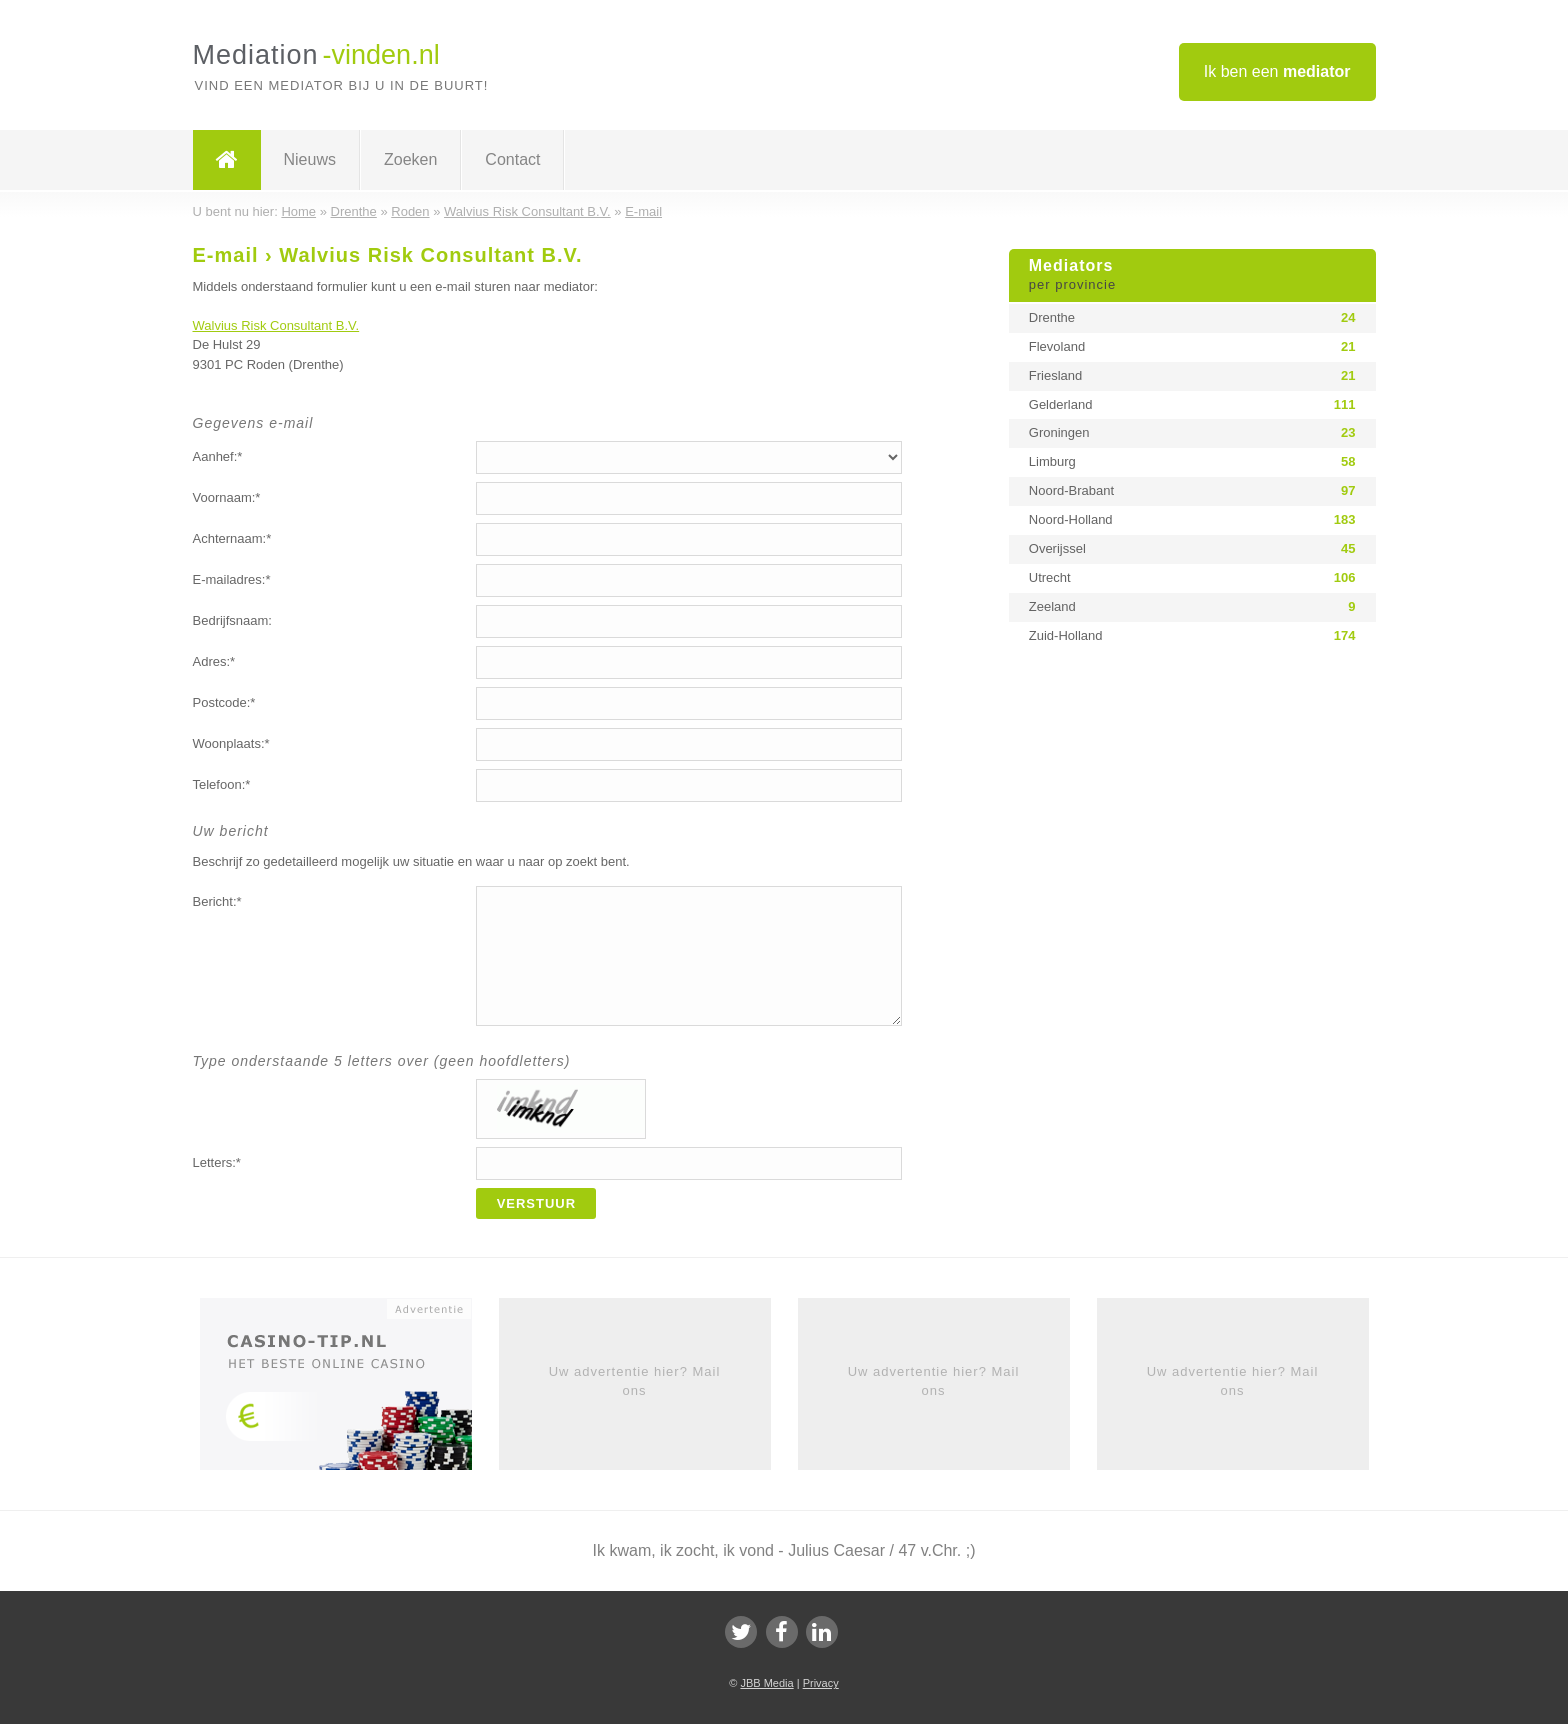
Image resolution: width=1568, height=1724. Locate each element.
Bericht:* (217, 901)
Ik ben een (1277, 71)
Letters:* (217, 1162)
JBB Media (766, 1683)
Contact (512, 159)
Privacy (821, 1683)
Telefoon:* (222, 784)
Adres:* (214, 661)
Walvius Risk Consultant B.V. (276, 325)
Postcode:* (224, 702)
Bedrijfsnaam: (232, 620)
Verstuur (537, 1203)
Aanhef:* (218, 456)
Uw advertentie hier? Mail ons (635, 1380)
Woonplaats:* (231, 743)
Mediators (1192, 276)
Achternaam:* (232, 538)
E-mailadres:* (232, 579)
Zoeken (410, 159)
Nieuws (310, 159)
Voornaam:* (227, 497)
